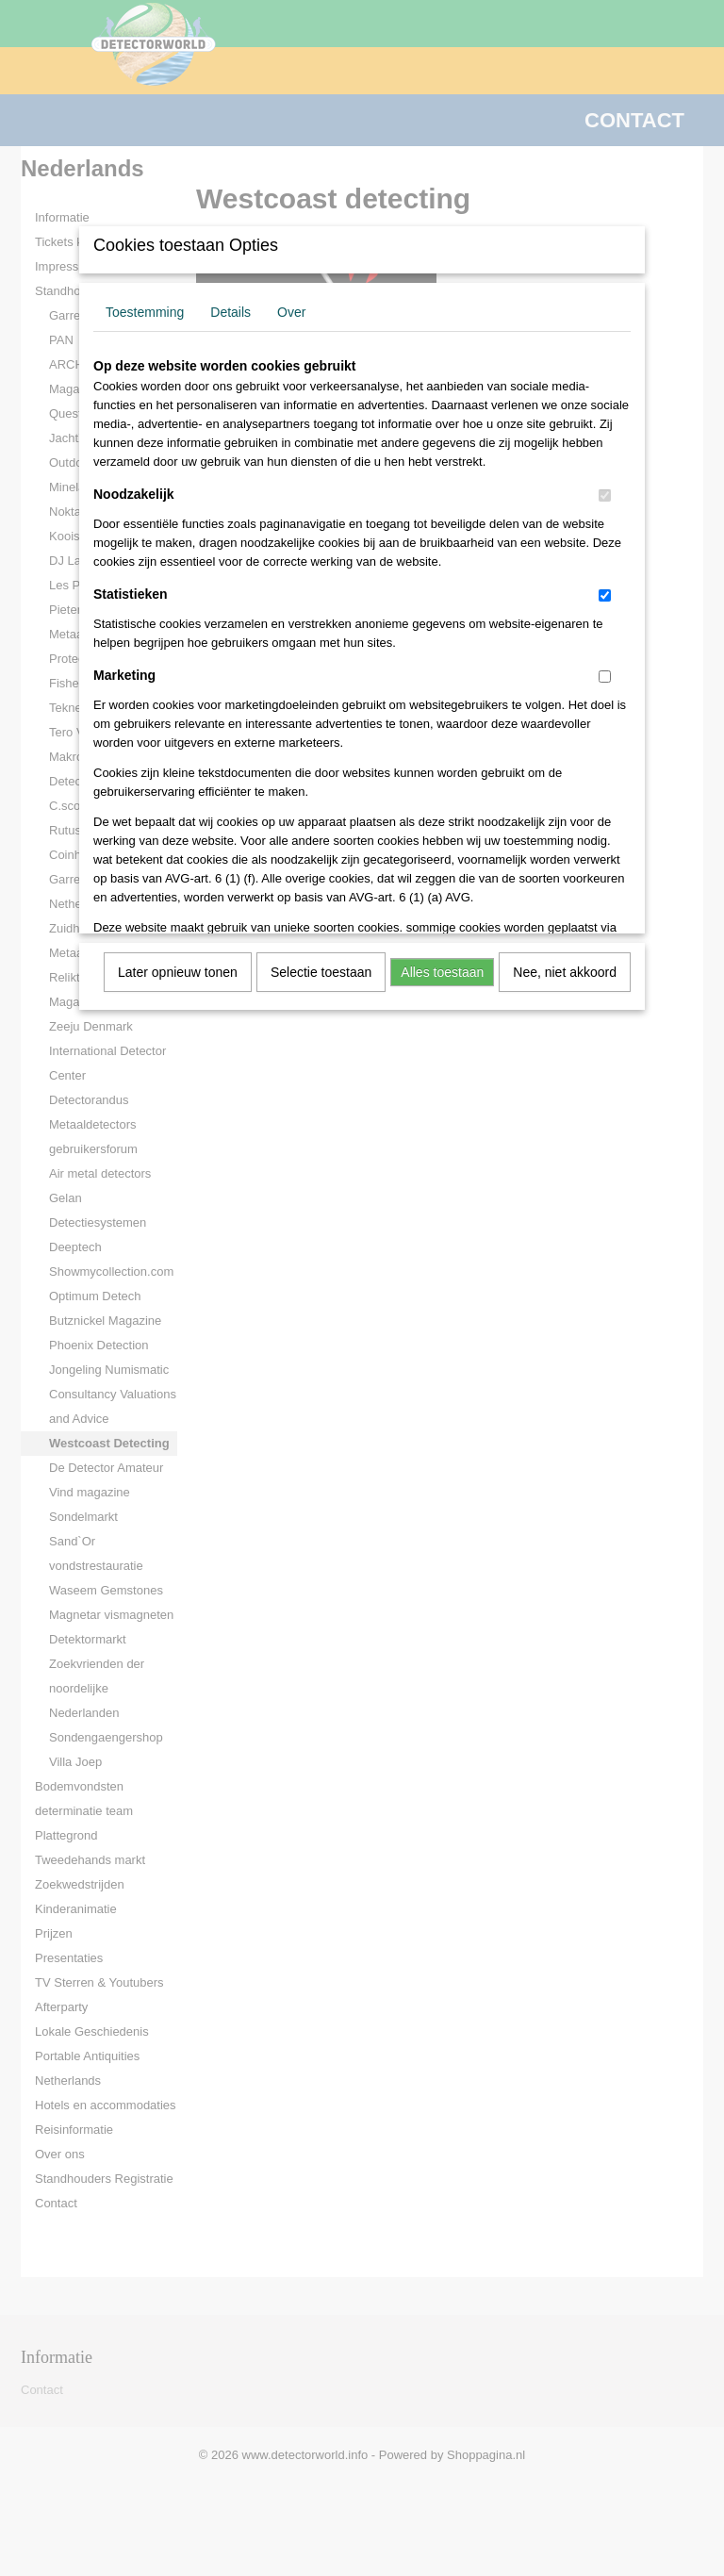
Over (291, 312)
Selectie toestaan (321, 972)
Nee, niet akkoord (565, 972)
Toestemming (145, 312)
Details (230, 312)
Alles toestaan (442, 972)
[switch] (605, 495)
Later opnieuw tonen (178, 972)
